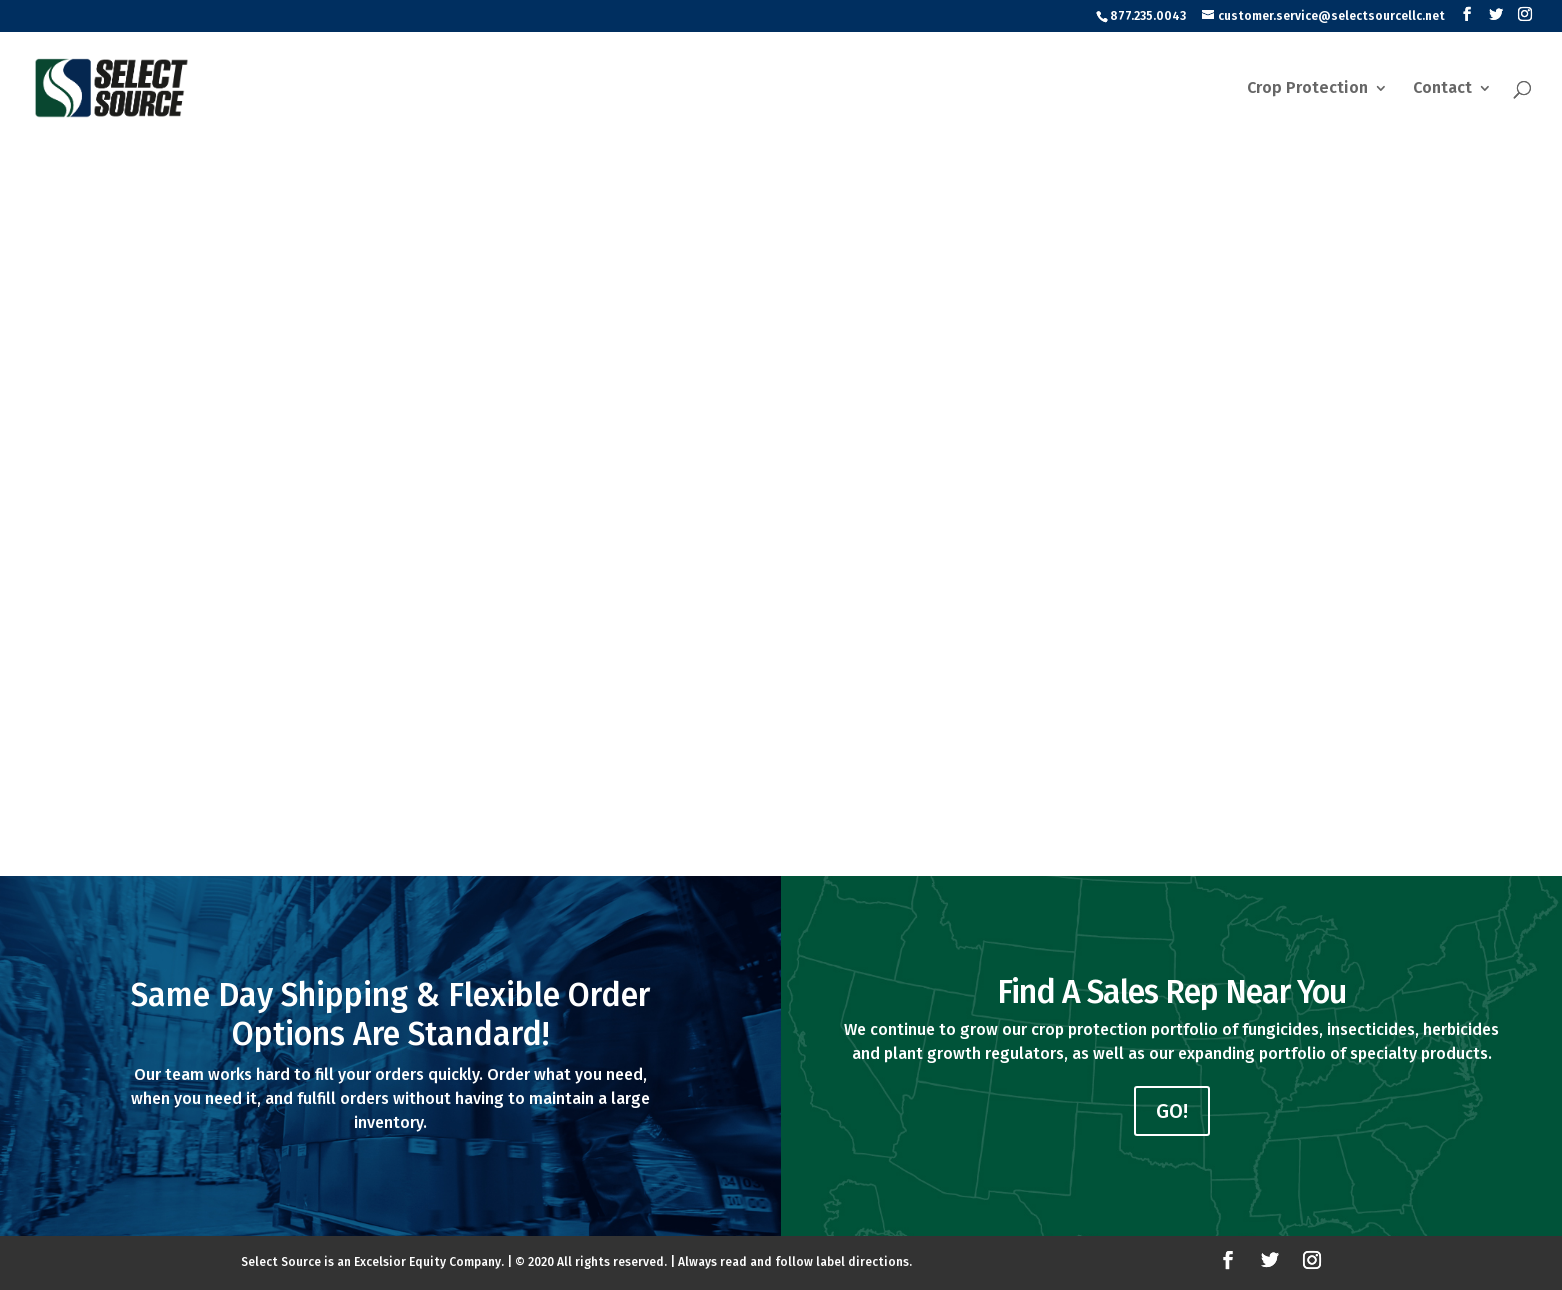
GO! (1172, 1111)
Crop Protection (1307, 89)
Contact (1442, 89)
